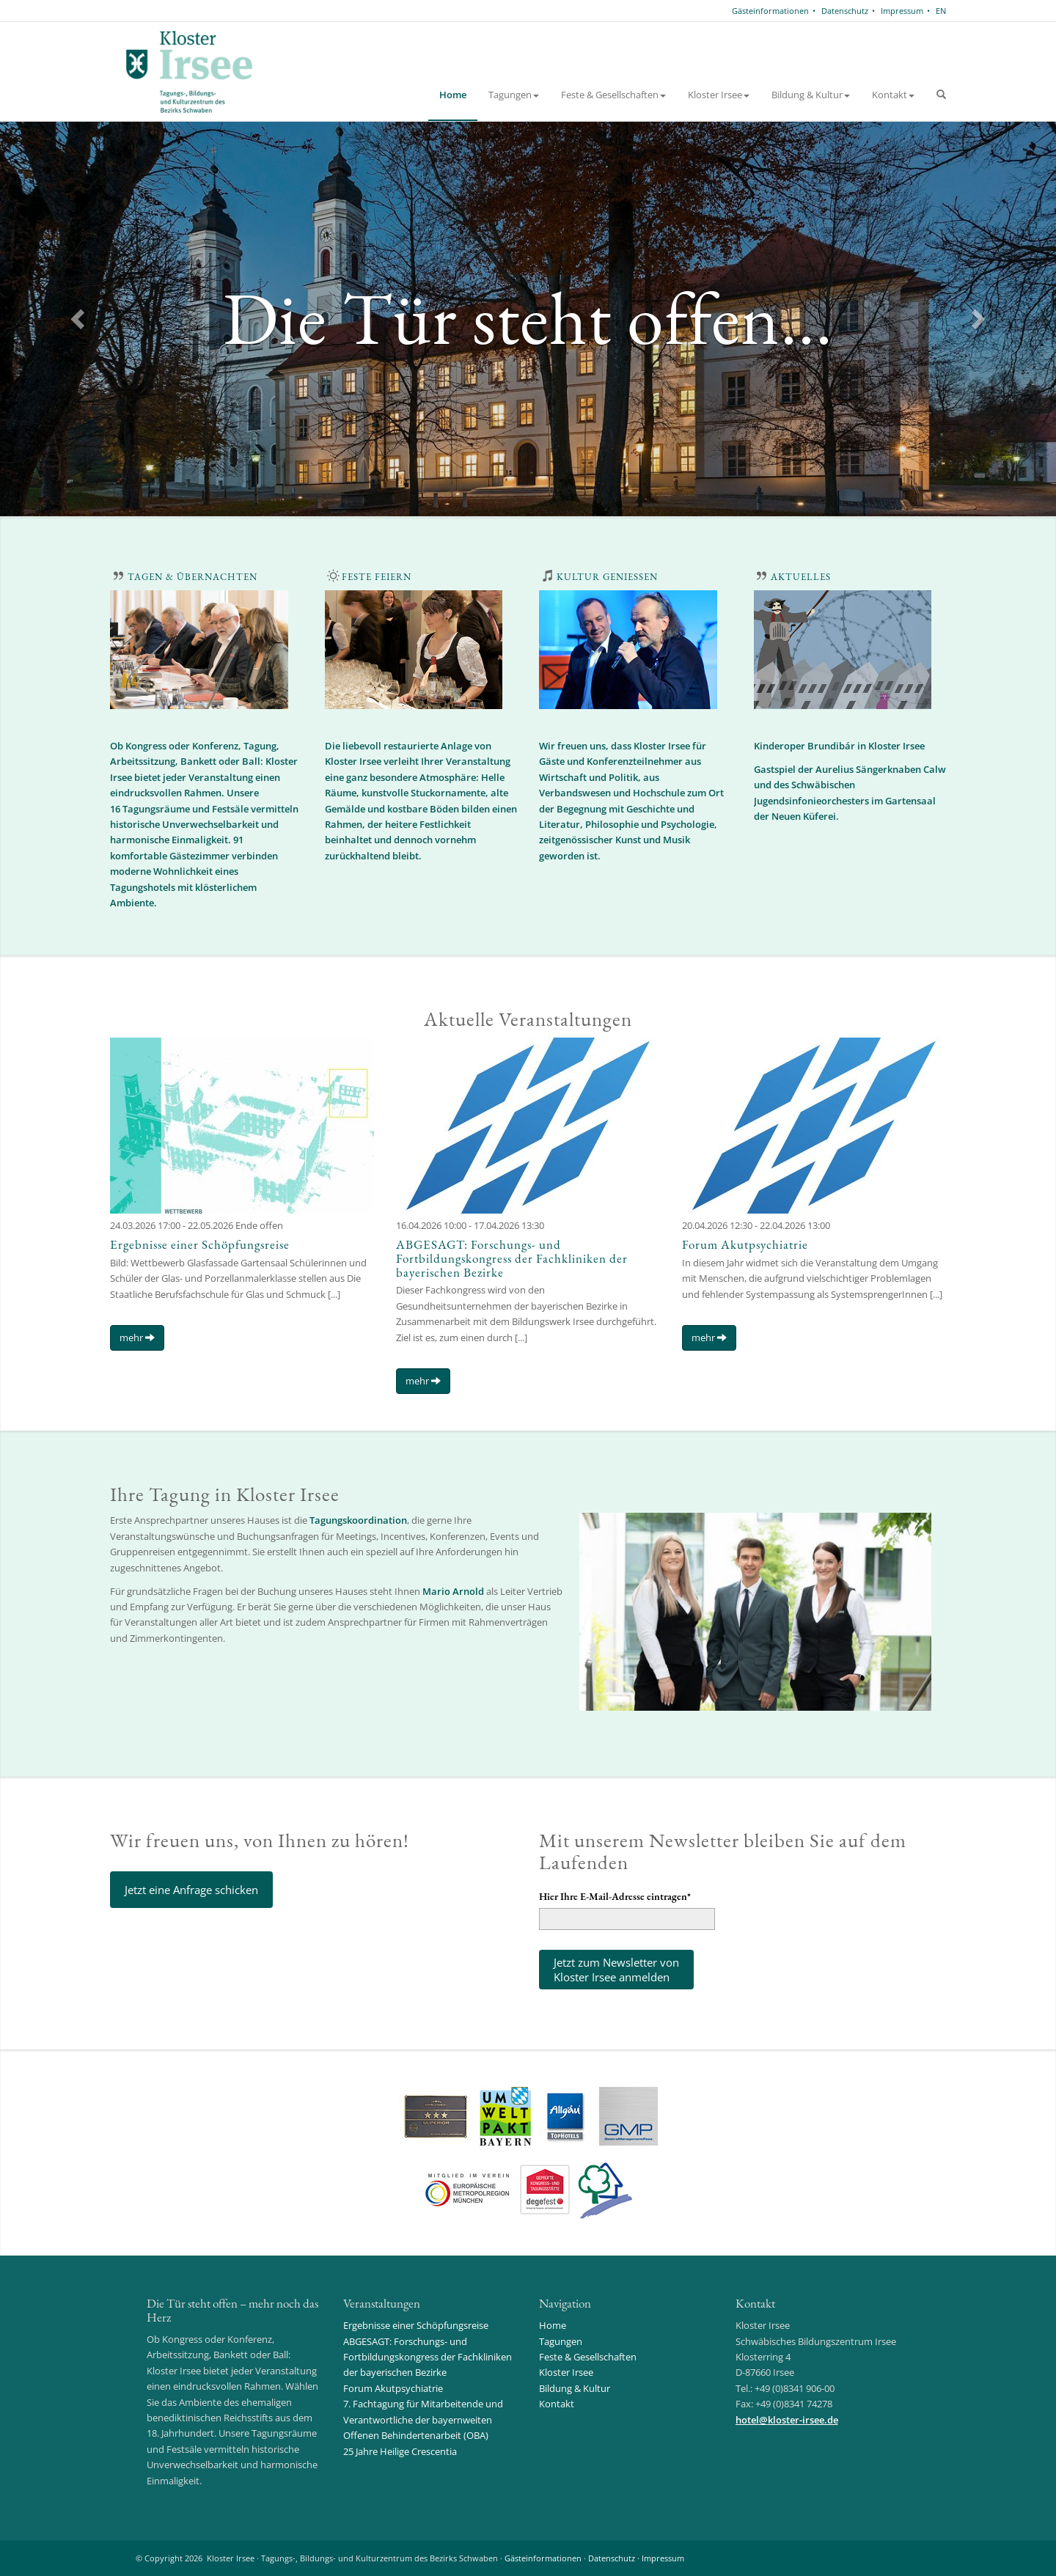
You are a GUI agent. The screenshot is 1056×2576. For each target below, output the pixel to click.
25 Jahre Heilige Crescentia (400, 2451)
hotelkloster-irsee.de (787, 2419)
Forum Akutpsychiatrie (745, 1244)
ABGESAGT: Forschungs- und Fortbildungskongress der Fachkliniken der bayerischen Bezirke (512, 1258)
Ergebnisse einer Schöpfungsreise (200, 1244)
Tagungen (513, 94)
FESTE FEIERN (376, 576)
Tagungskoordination (358, 1520)
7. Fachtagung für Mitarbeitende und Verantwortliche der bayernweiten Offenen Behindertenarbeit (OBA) (423, 2419)
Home (452, 94)
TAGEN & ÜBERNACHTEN (192, 576)
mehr (137, 1337)
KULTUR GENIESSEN (607, 576)
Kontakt (893, 94)
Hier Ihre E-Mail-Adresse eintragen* (615, 1896)
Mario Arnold (453, 1591)
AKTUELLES (801, 576)
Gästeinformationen (770, 10)
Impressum (902, 10)
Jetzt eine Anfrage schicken (191, 1889)
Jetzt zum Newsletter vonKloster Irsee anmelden (616, 1969)
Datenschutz (844, 10)
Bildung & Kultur (810, 94)
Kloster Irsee (718, 94)
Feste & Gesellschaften (613, 94)
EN (941, 10)
